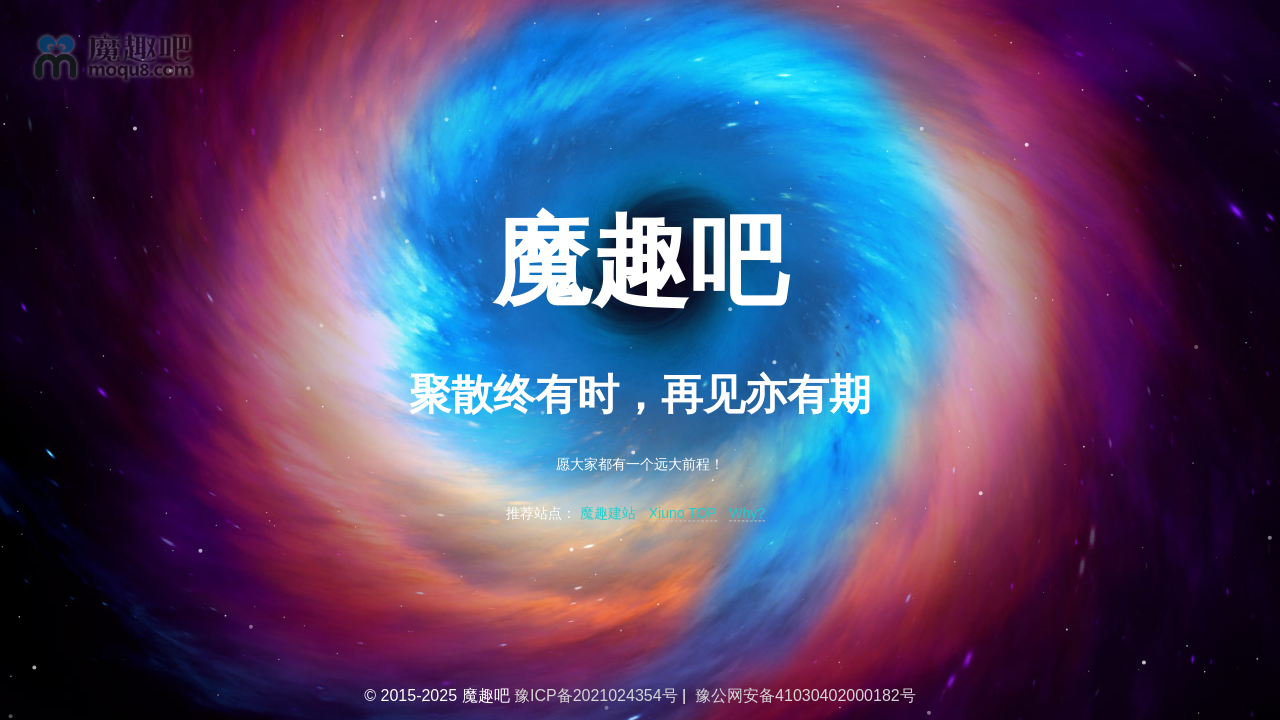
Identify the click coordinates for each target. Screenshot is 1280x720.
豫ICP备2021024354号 (596, 695)
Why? (747, 513)
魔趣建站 (608, 513)
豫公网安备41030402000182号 (805, 695)
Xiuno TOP (683, 513)
